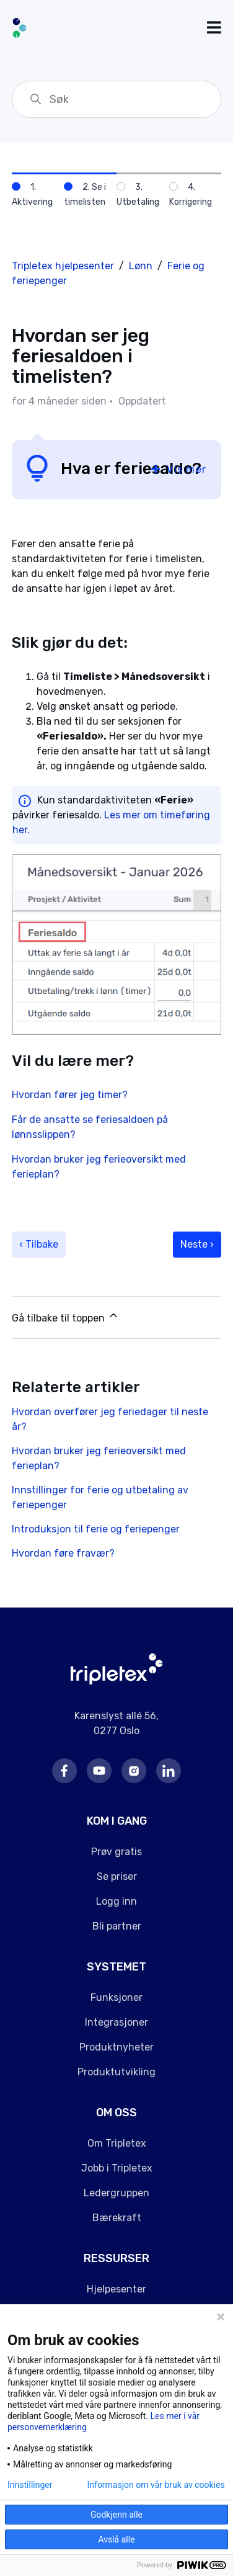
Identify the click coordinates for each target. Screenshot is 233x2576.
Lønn (140, 266)
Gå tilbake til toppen (66, 1316)
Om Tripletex (116, 2143)
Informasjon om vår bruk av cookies (155, 2485)
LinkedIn (168, 1770)
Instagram (133, 1770)
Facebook (64, 1770)
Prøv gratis (116, 1852)
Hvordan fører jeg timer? (70, 1095)
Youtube (99, 1770)
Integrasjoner (116, 2022)
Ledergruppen (116, 2193)
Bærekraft (116, 2218)
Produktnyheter (116, 2047)
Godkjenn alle (116, 2515)
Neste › (197, 1244)
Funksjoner (116, 1997)
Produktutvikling (116, 2072)
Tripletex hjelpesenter (63, 266)
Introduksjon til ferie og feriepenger (96, 1529)
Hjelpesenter (116, 2289)
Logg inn (116, 1901)
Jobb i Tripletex (116, 2168)
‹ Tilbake (38, 1244)
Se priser (117, 1876)
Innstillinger (29, 2485)
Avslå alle (116, 2539)
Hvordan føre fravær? (63, 1553)
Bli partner (116, 1926)
